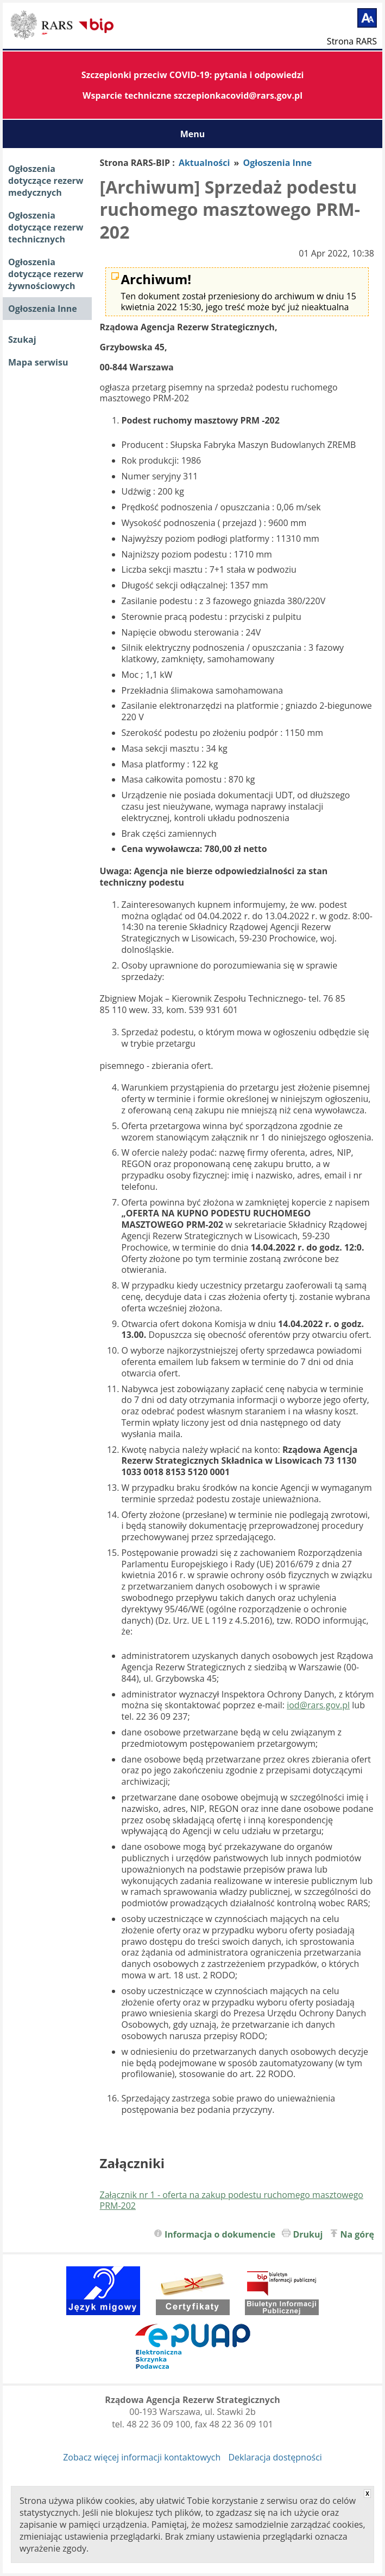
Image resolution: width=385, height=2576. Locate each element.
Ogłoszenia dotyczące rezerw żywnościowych (46, 274)
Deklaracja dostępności (274, 2457)
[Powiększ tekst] (367, 18)
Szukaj (22, 339)
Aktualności (204, 163)
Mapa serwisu (38, 362)
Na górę (357, 2234)
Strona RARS (352, 40)
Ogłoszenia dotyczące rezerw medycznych (46, 180)
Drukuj (308, 2234)
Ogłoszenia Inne (42, 309)
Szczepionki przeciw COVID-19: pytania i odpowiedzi (192, 75)
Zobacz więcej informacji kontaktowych (141, 2457)
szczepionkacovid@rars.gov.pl (238, 95)
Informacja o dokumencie (220, 2234)
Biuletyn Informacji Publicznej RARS (43, 26)
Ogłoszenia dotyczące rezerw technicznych (46, 227)
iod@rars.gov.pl (318, 1705)
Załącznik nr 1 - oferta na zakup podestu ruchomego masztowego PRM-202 (231, 2200)
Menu (192, 134)
